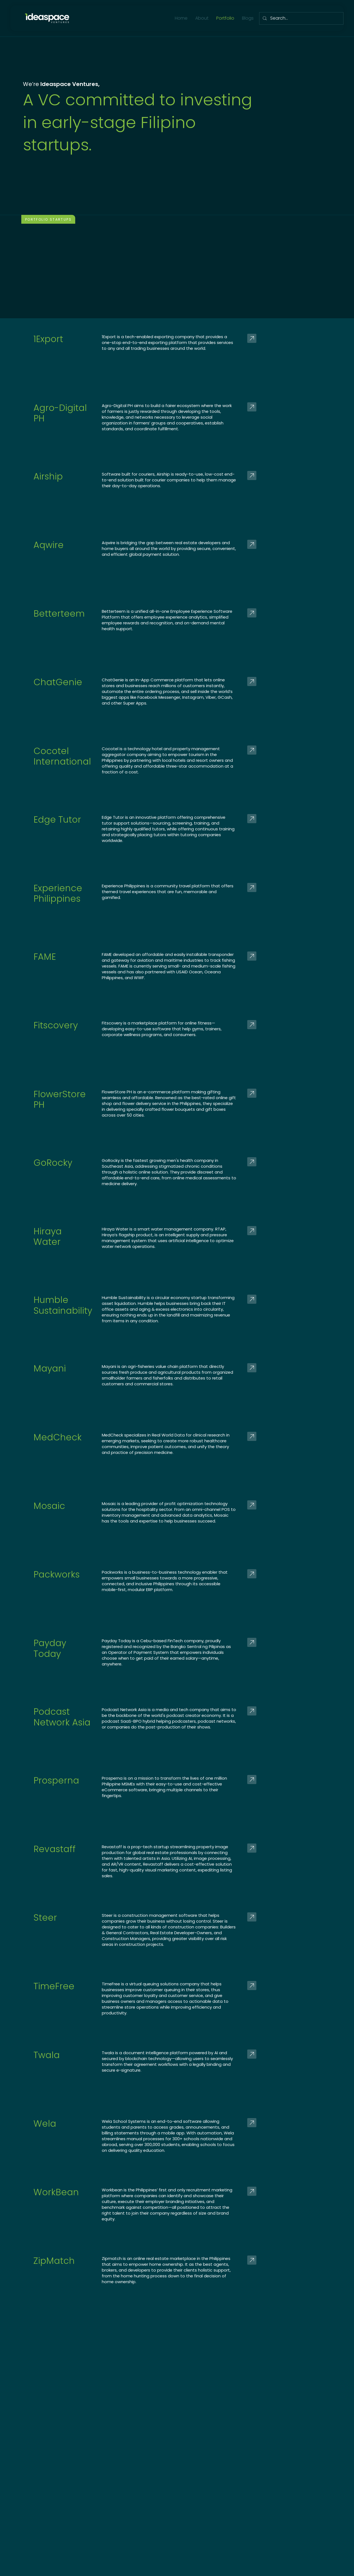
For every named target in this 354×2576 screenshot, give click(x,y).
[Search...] (301, 18)
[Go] (298, 338)
